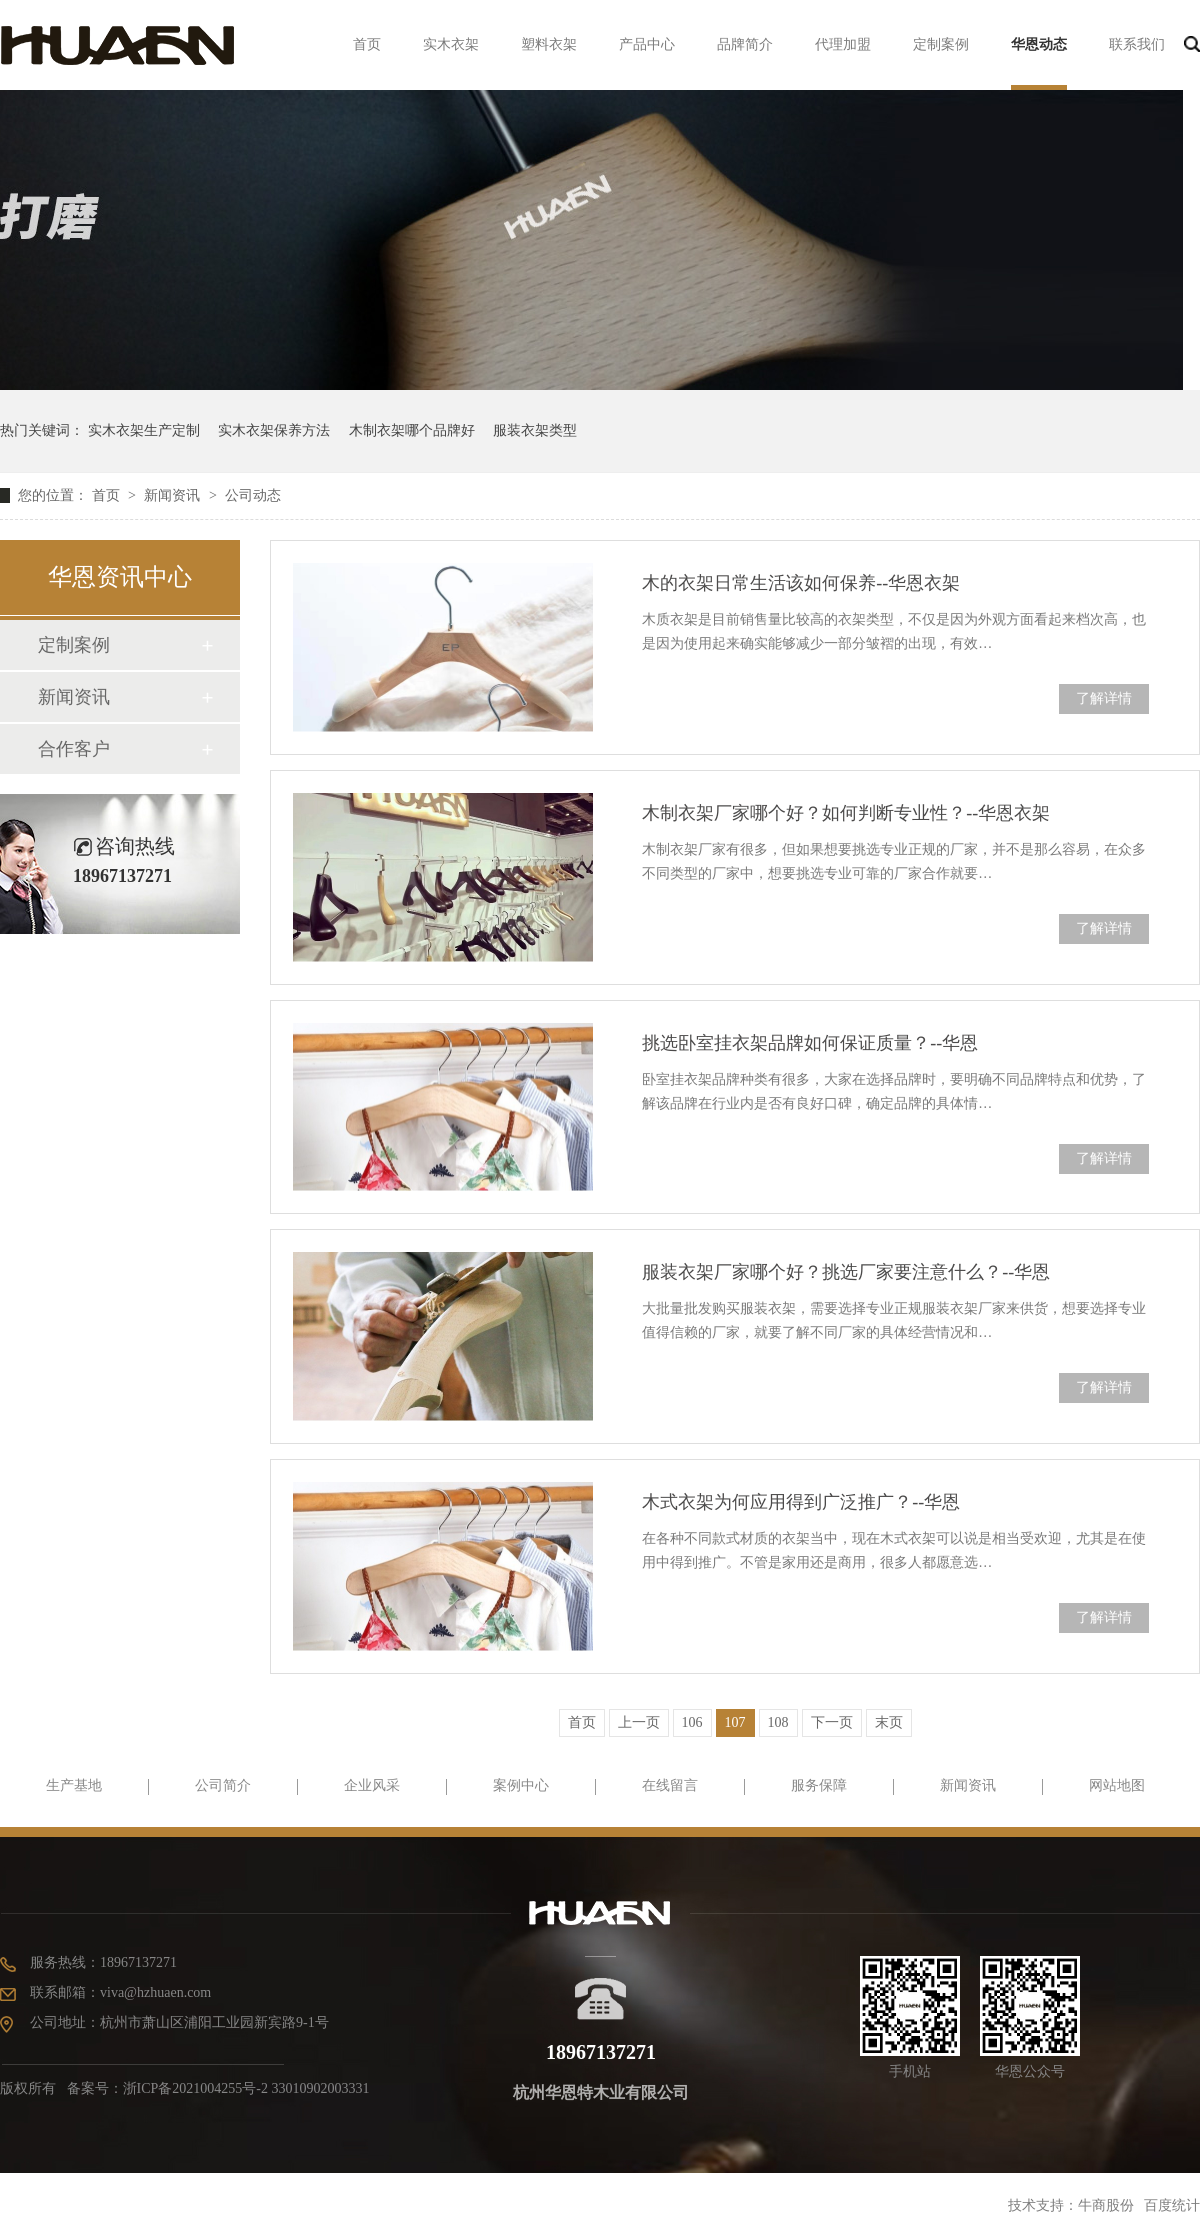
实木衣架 (451, 44)
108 (778, 1722)
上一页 (639, 1722)
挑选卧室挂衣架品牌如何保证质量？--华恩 (810, 1043)
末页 (889, 1722)
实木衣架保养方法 (274, 430)
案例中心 (521, 1785)
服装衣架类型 (535, 430)
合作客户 (74, 749)
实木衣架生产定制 (144, 430)
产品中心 (647, 44)
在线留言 (670, 1785)
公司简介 (223, 1785)
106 (692, 1722)
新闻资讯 (174, 495)
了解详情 (1104, 698)
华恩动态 (1039, 44)
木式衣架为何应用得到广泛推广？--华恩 (801, 1502)
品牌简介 (745, 44)
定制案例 (941, 44)
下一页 (832, 1722)
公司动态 (253, 495)
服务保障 (819, 1785)
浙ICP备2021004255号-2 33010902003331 (246, 2088)
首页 (367, 44)
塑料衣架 (549, 44)
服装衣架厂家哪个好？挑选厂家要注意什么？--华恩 (846, 1272)
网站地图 (1117, 1785)
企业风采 (372, 1785)
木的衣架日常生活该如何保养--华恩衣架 (801, 583)
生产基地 (74, 1785)
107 (735, 1722)
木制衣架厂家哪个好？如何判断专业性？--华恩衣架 (846, 813)
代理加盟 (843, 44)
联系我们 (1137, 44)
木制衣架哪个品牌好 (412, 430)
